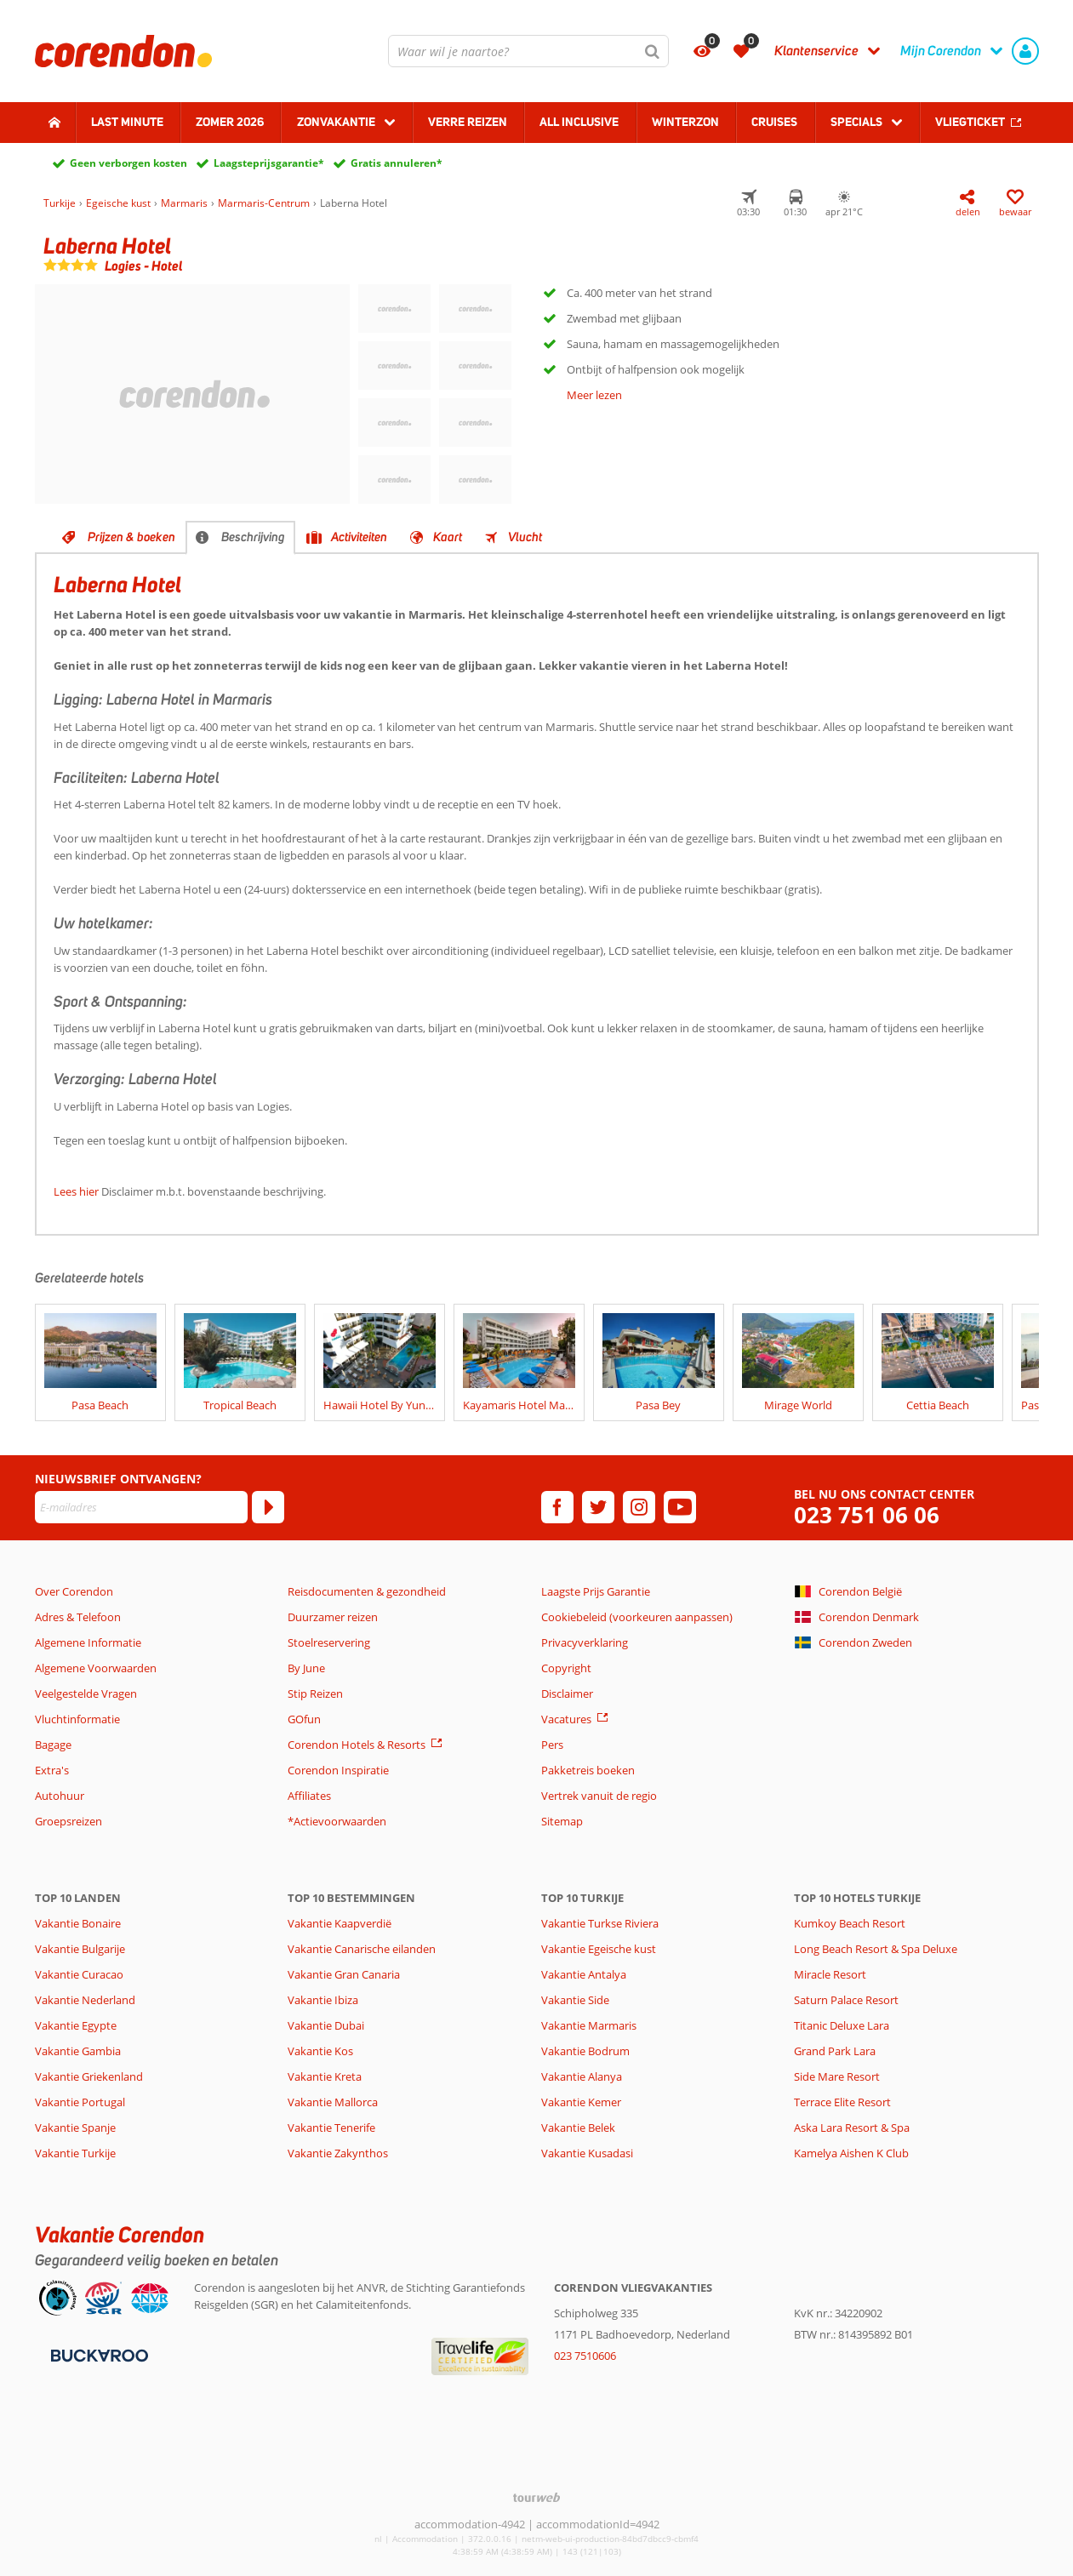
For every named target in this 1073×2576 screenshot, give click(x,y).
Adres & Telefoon (78, 1617)
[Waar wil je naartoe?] (528, 51)
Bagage (53, 1744)
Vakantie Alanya (581, 2076)
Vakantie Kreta (325, 2076)
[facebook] (557, 1507)
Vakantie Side (575, 2000)
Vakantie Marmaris (588, 2025)
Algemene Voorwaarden (96, 1668)
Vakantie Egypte (76, 2025)
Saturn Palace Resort (846, 2000)
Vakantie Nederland (85, 2000)
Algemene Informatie (88, 1642)
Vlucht (525, 537)
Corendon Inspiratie (338, 1770)
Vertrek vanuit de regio (599, 1795)
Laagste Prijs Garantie (595, 1591)
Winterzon (685, 121)
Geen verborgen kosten (128, 163)
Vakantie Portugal (80, 2102)
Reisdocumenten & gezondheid (367, 1591)
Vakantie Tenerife (331, 2127)
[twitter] (598, 1507)
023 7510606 (585, 2355)
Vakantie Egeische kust (598, 1948)
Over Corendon (74, 1591)
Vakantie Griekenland (89, 2076)
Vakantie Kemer (581, 2102)
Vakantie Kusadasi (587, 2153)
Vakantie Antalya (583, 1974)
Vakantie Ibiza (323, 2000)
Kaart (447, 537)
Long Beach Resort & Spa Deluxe (875, 1948)
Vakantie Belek (578, 2127)
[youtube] (680, 1507)
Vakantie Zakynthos (338, 2153)
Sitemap (562, 1821)
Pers (552, 1744)
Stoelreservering (329, 1642)
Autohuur (59, 1795)
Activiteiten (359, 537)
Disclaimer (567, 1693)
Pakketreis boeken (588, 1770)
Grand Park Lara (835, 2051)
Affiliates (309, 1795)
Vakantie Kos (320, 2051)
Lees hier (76, 1191)
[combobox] (528, 51)
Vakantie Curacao (79, 1974)
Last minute (127, 121)
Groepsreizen (68, 1821)
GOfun (304, 1719)
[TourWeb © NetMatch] (536, 2497)
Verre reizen (467, 121)
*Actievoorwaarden (337, 1821)
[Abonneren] (268, 1507)
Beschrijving (253, 537)
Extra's (52, 1770)
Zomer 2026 (230, 121)
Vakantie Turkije (75, 2153)
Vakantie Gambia (78, 2051)
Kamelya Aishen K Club (851, 2153)
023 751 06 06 (866, 1515)
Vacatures (566, 1719)
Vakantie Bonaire (78, 1923)
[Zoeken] (652, 51)
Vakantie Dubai (326, 2025)
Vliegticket (970, 121)
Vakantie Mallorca (333, 2102)
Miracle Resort (830, 1974)
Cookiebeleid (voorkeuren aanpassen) (637, 1617)
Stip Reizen (315, 1693)
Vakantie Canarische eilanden (362, 1948)
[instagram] (639, 1507)
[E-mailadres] (141, 1507)
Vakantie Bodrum (585, 2051)
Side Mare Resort (837, 2076)
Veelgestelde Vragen (86, 1693)
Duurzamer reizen (333, 1617)
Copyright (566, 1668)
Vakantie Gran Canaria (344, 1974)
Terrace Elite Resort (842, 2102)
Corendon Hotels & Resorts (356, 1744)
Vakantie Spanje (75, 2127)
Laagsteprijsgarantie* (269, 163)
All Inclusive (579, 121)
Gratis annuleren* (396, 163)
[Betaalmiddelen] (97, 2354)
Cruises (774, 121)
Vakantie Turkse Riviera (600, 1923)
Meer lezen (594, 395)
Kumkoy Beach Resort (849, 1923)
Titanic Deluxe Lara (841, 2025)
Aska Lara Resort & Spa (852, 2127)
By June (306, 1668)
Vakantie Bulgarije (80, 1948)
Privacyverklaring (584, 1642)
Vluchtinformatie (77, 1719)
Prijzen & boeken (131, 537)
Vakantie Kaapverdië (339, 1923)
